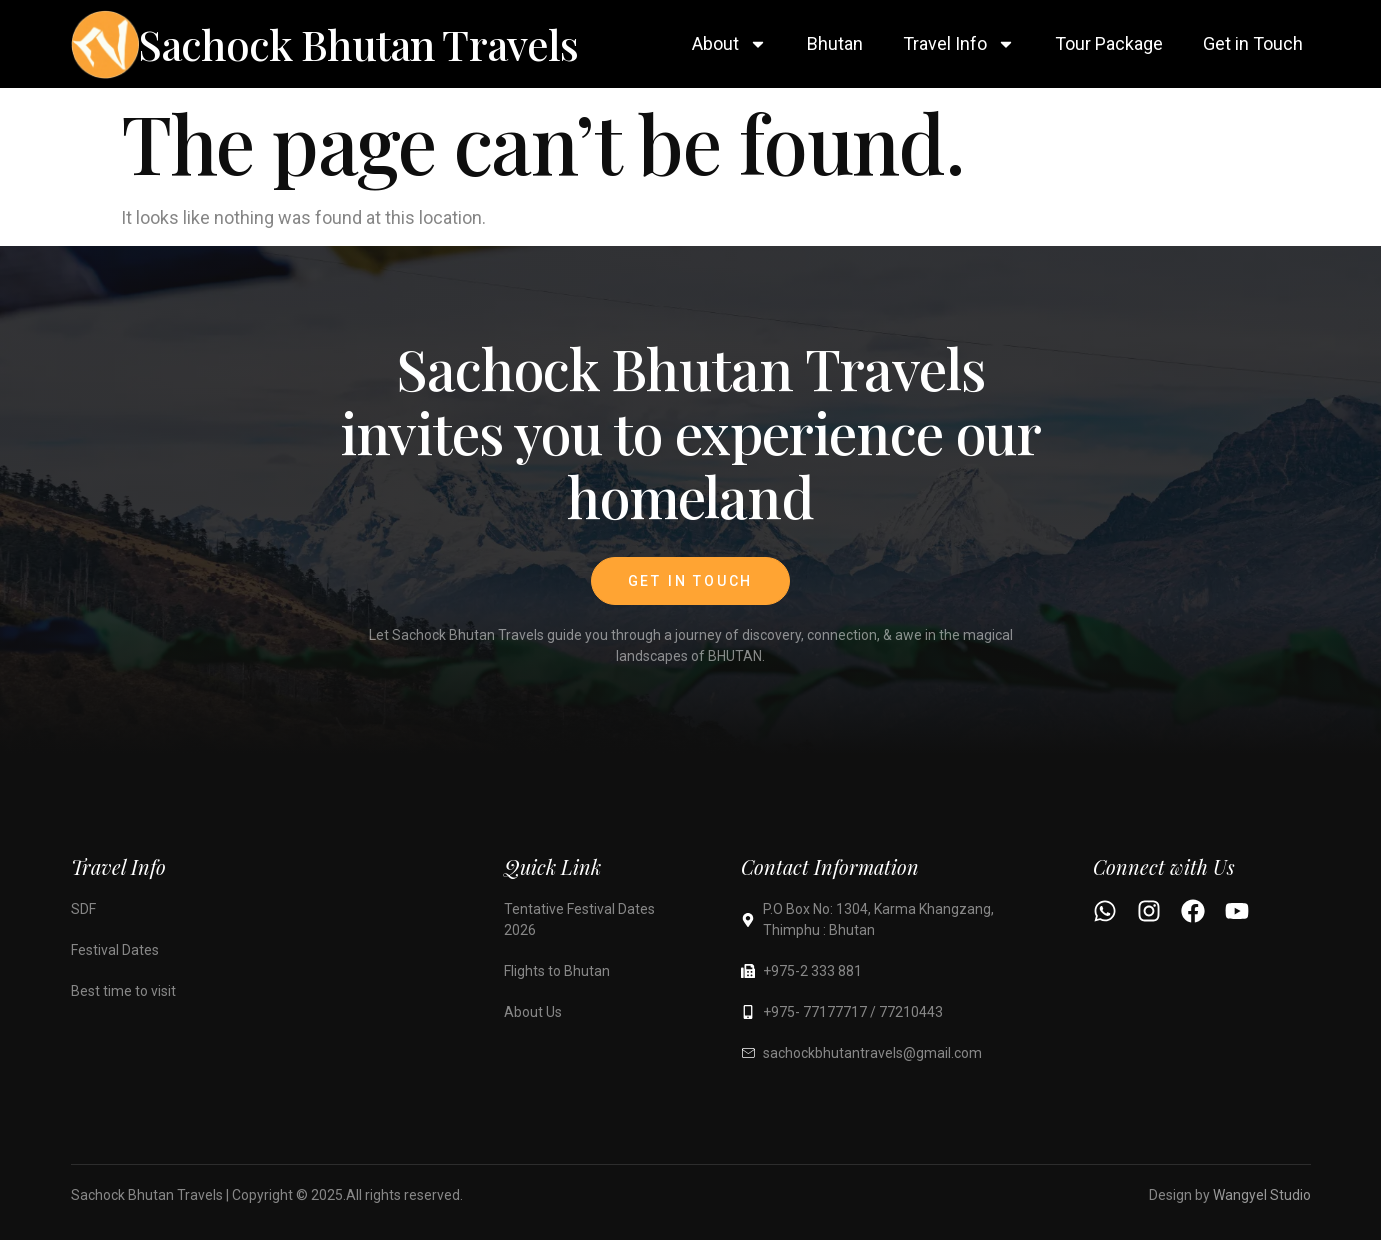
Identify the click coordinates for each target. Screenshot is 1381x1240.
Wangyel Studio (1262, 1195)
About (729, 44)
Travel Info (959, 44)
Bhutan (835, 43)
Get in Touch (1253, 43)
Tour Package (1109, 43)
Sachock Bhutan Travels (358, 44)
